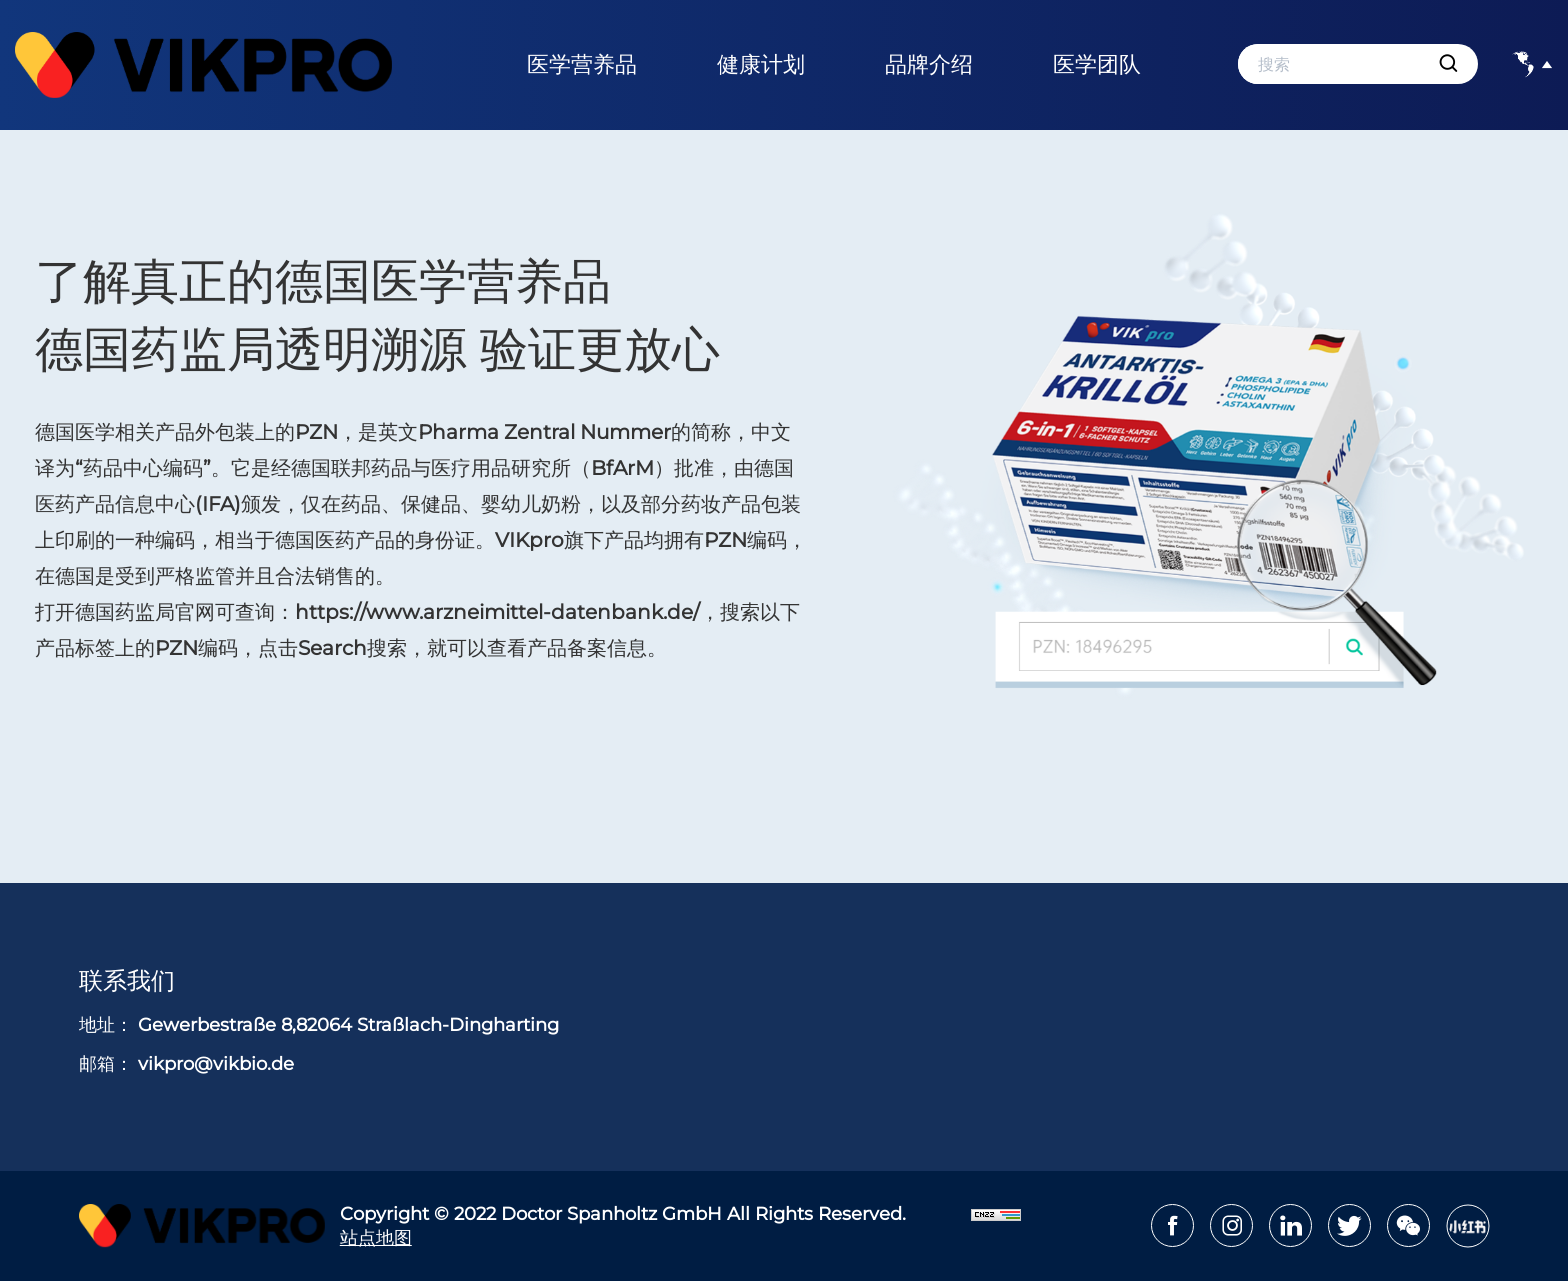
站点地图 (376, 1238)
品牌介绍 (929, 64)
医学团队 (1097, 64)
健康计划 (761, 64)
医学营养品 (582, 64)
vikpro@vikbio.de (216, 1064)
